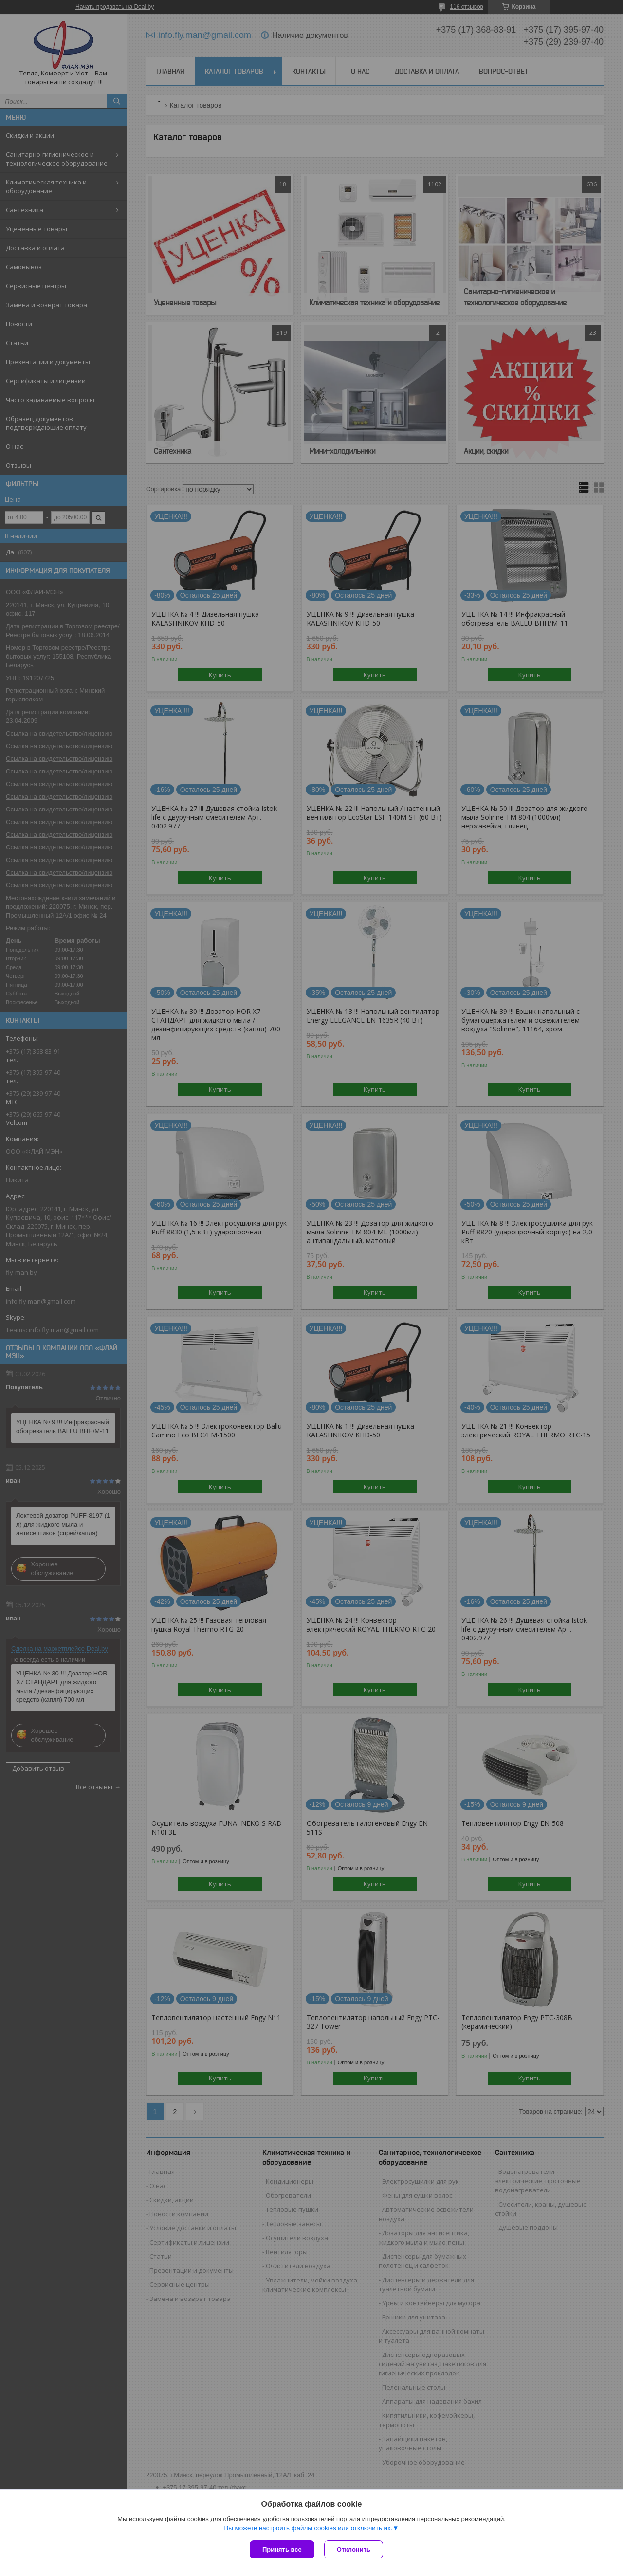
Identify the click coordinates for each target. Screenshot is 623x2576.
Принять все (282, 2549)
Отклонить (353, 2549)
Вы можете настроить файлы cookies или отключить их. (308, 2528)
